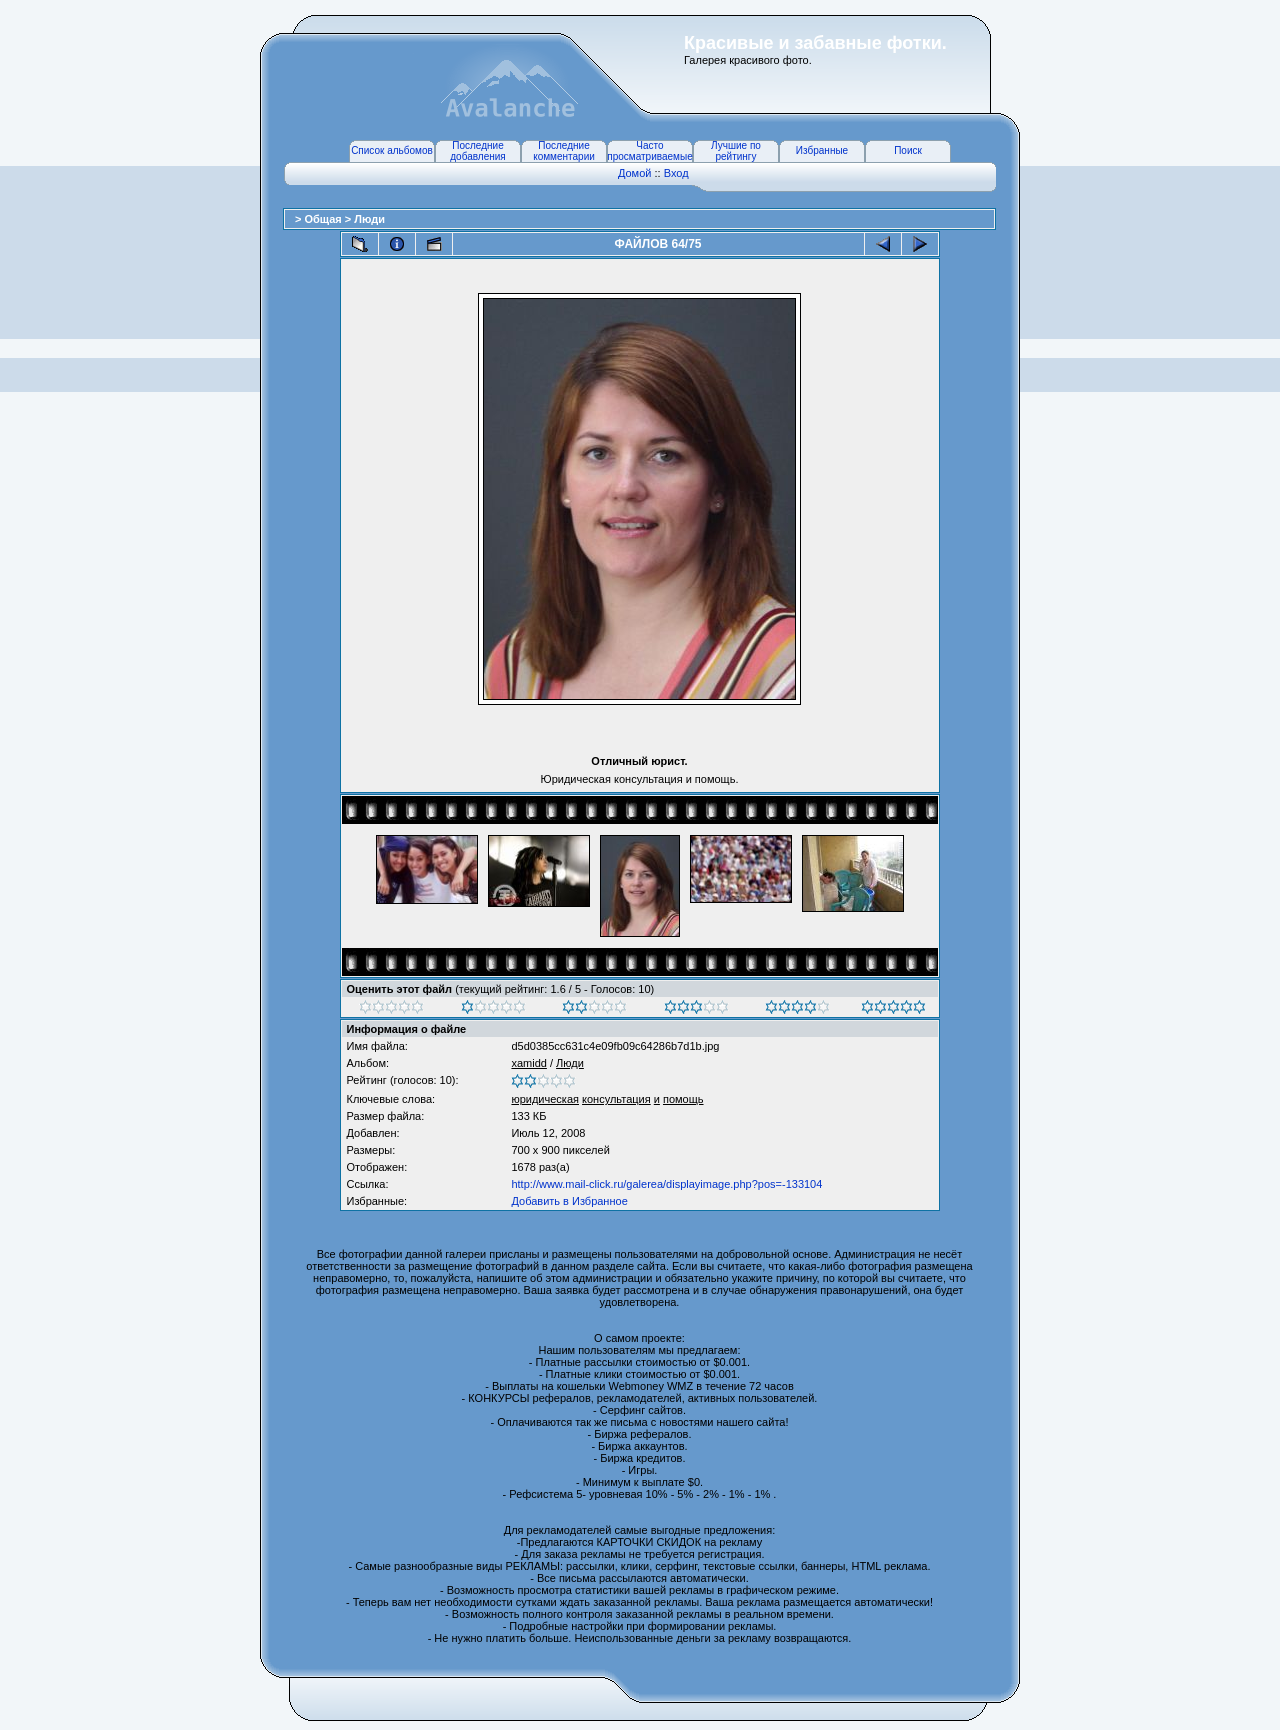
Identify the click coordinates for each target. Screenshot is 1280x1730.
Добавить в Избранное (569, 1201)
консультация (616, 1099)
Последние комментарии (564, 151)
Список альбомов (392, 150)
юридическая (545, 1099)
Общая (324, 219)
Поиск (908, 150)
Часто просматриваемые (649, 151)
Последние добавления (477, 151)
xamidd (528, 1063)
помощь (683, 1099)
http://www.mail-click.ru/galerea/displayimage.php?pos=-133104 (666, 1184)
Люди (369, 219)
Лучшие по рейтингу (736, 151)
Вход (676, 173)
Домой (635, 173)
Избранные (822, 150)
